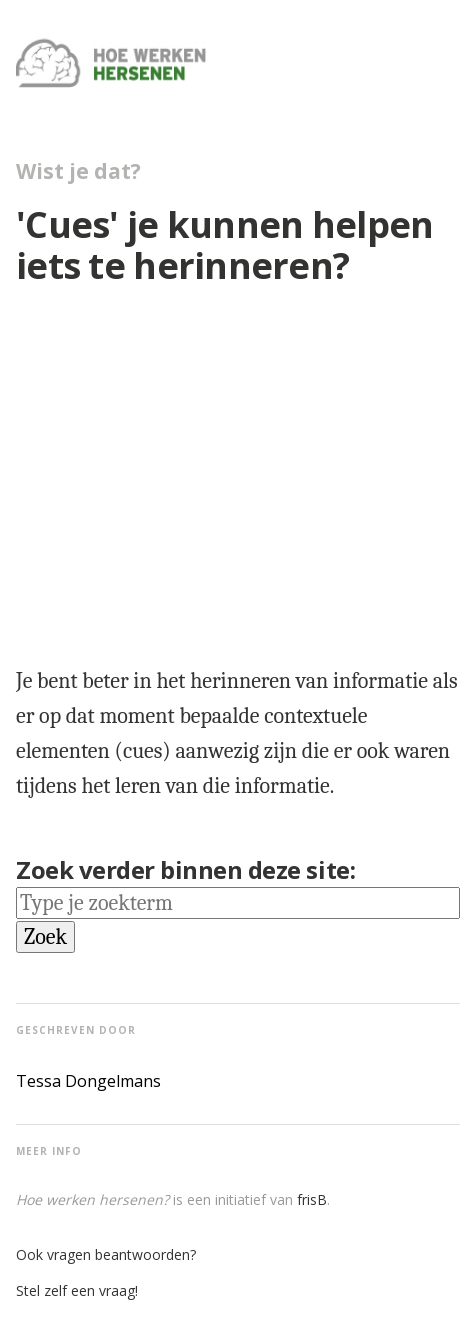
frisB (312, 1199)
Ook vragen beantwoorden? (106, 1254)
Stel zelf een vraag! (77, 1290)
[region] (246, 469)
